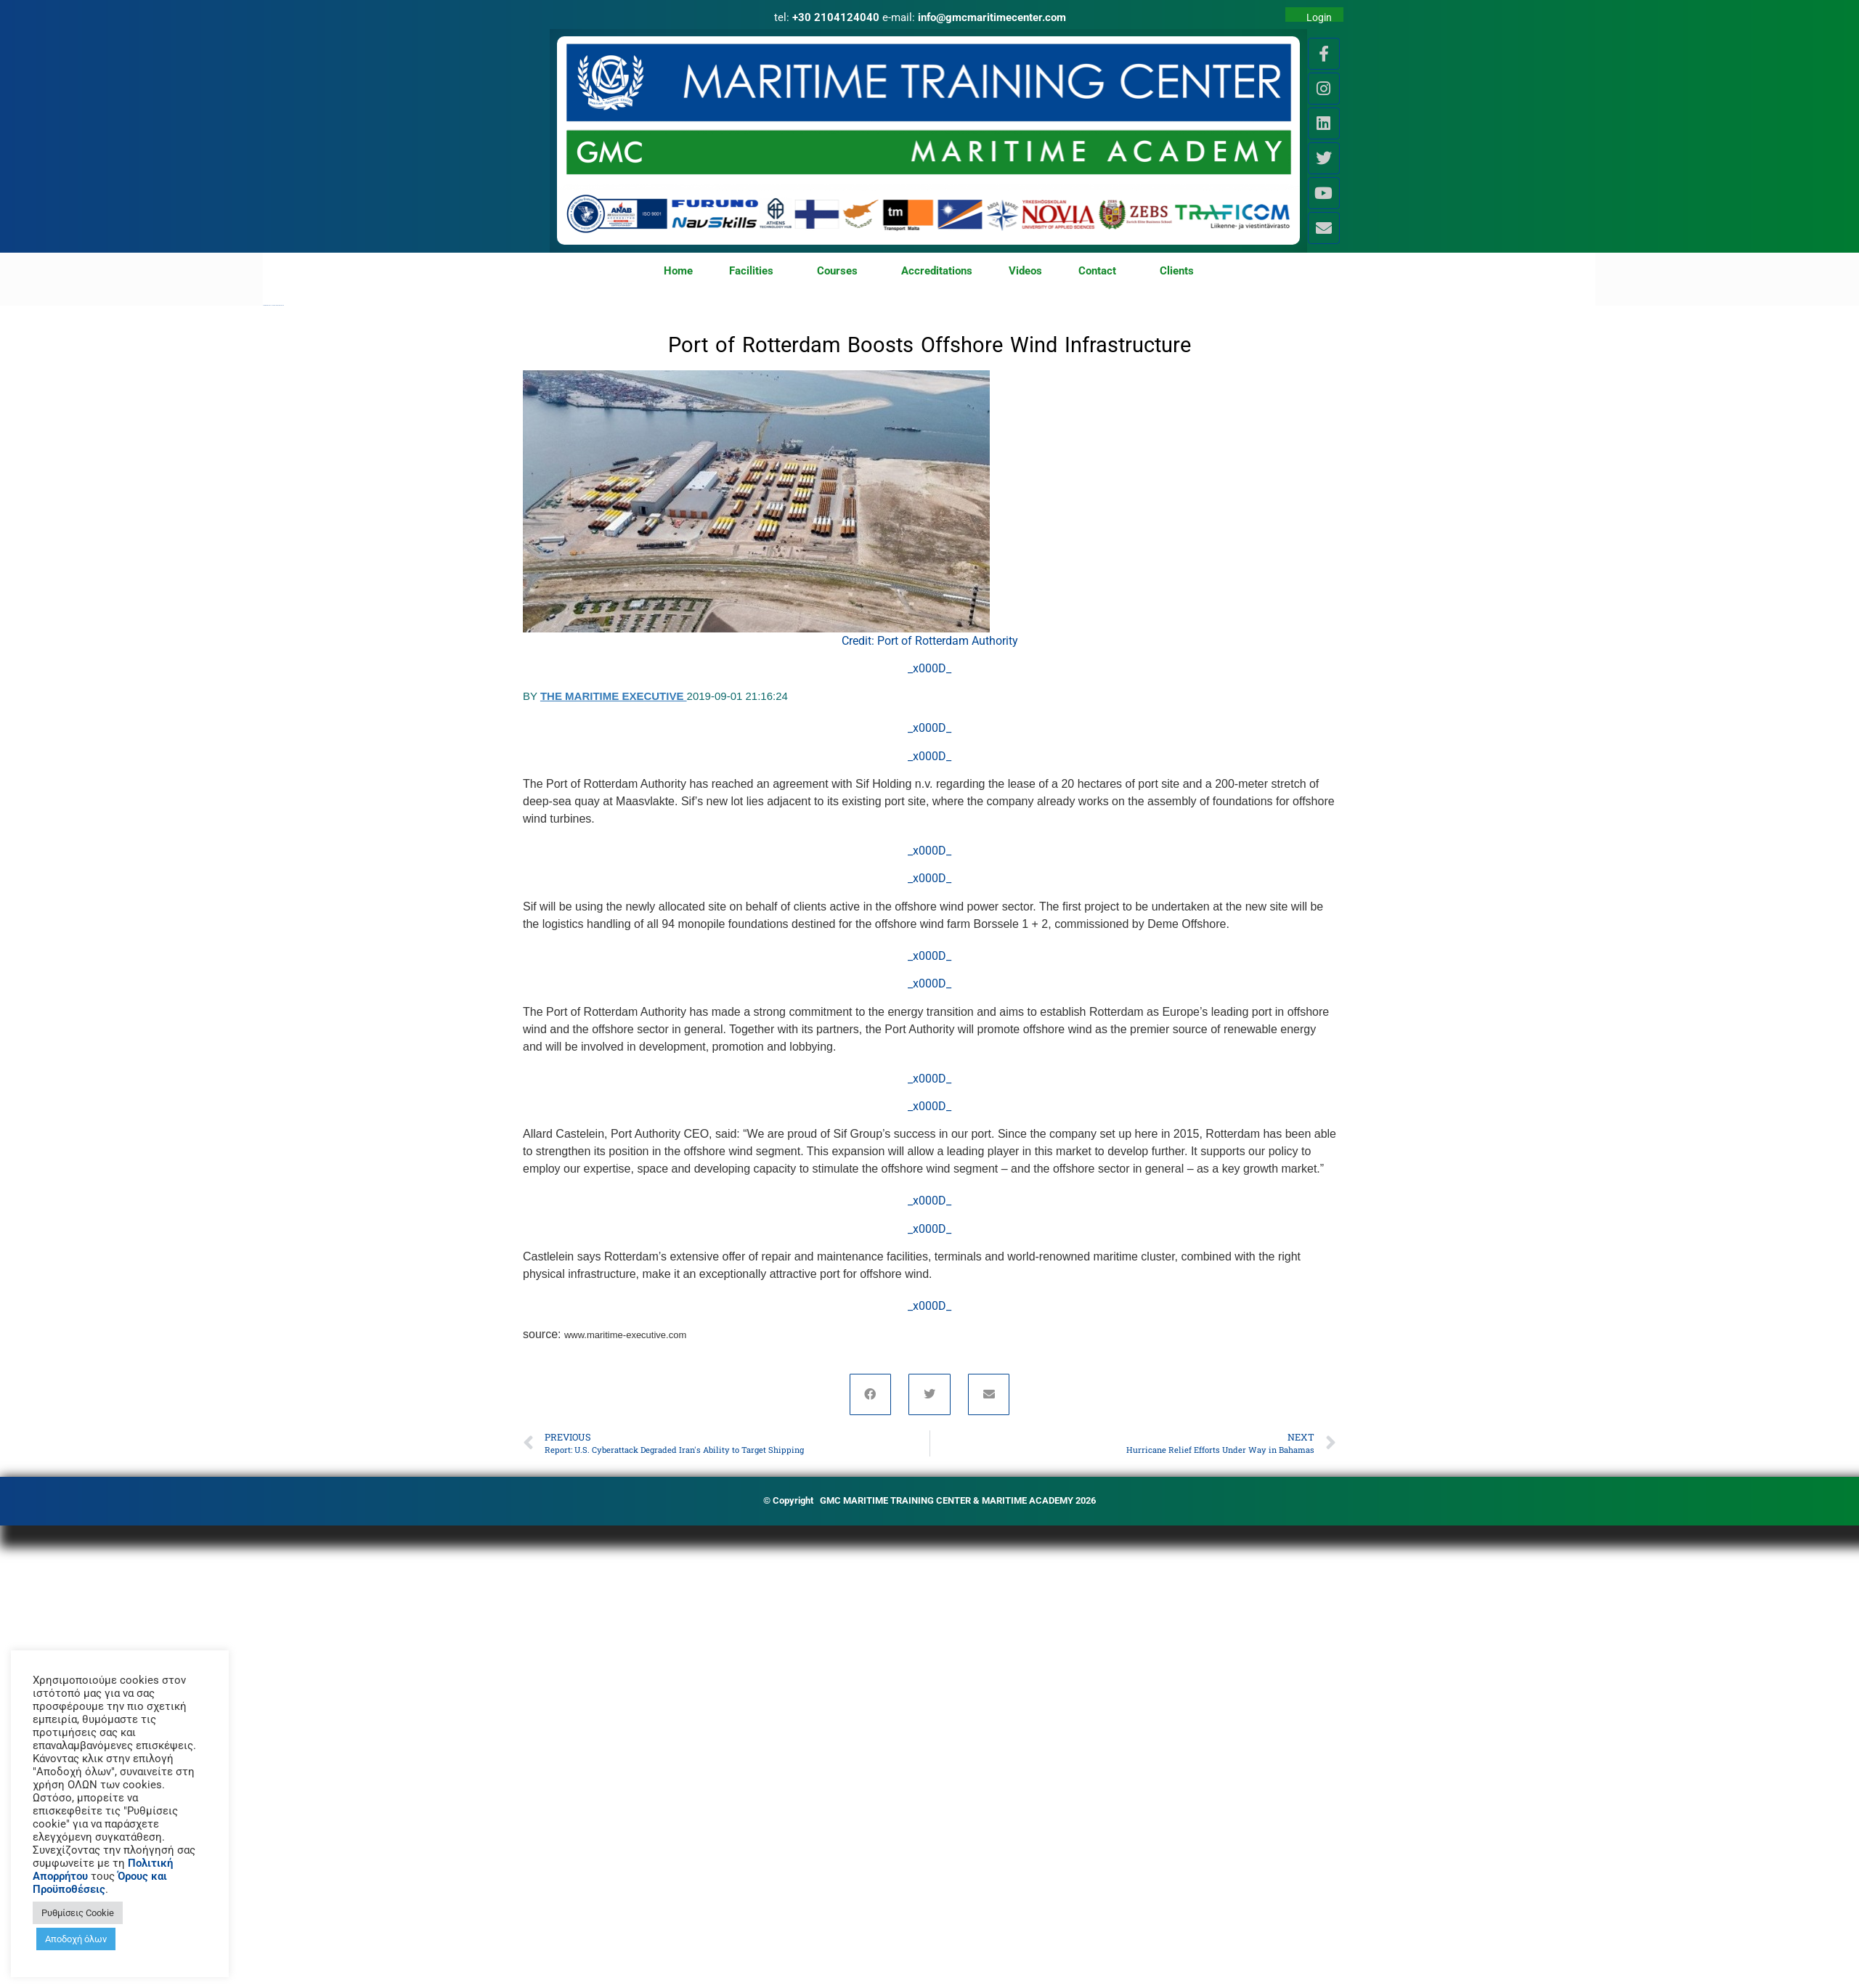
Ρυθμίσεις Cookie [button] (77, 1912)
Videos (1025, 270)
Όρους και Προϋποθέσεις (100, 1883)
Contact (1100, 271)
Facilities (755, 271)
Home (678, 270)
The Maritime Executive (613, 696)
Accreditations (936, 270)
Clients (1177, 270)
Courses (841, 271)
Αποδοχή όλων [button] (76, 1939)
